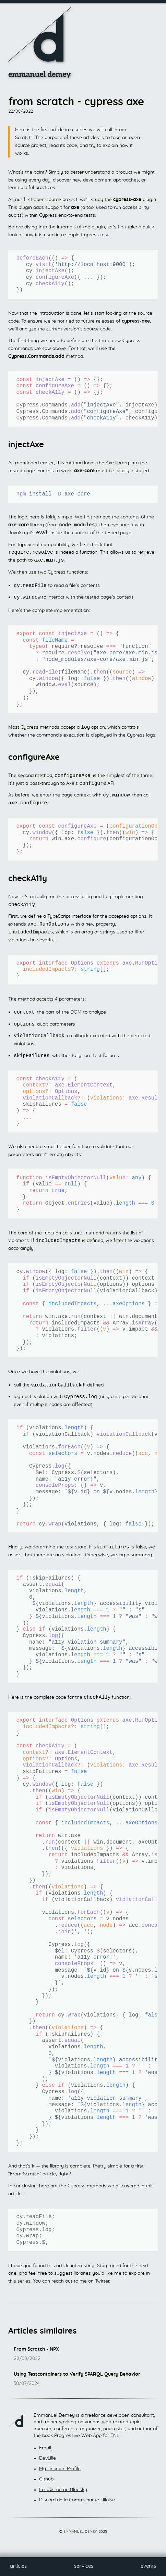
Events (148, 2566)
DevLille (47, 2466)
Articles (18, 2566)
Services (83, 2566)
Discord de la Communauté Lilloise (77, 2508)
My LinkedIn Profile (60, 2477)
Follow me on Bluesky (63, 2498)
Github (46, 2487)
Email (45, 2456)
